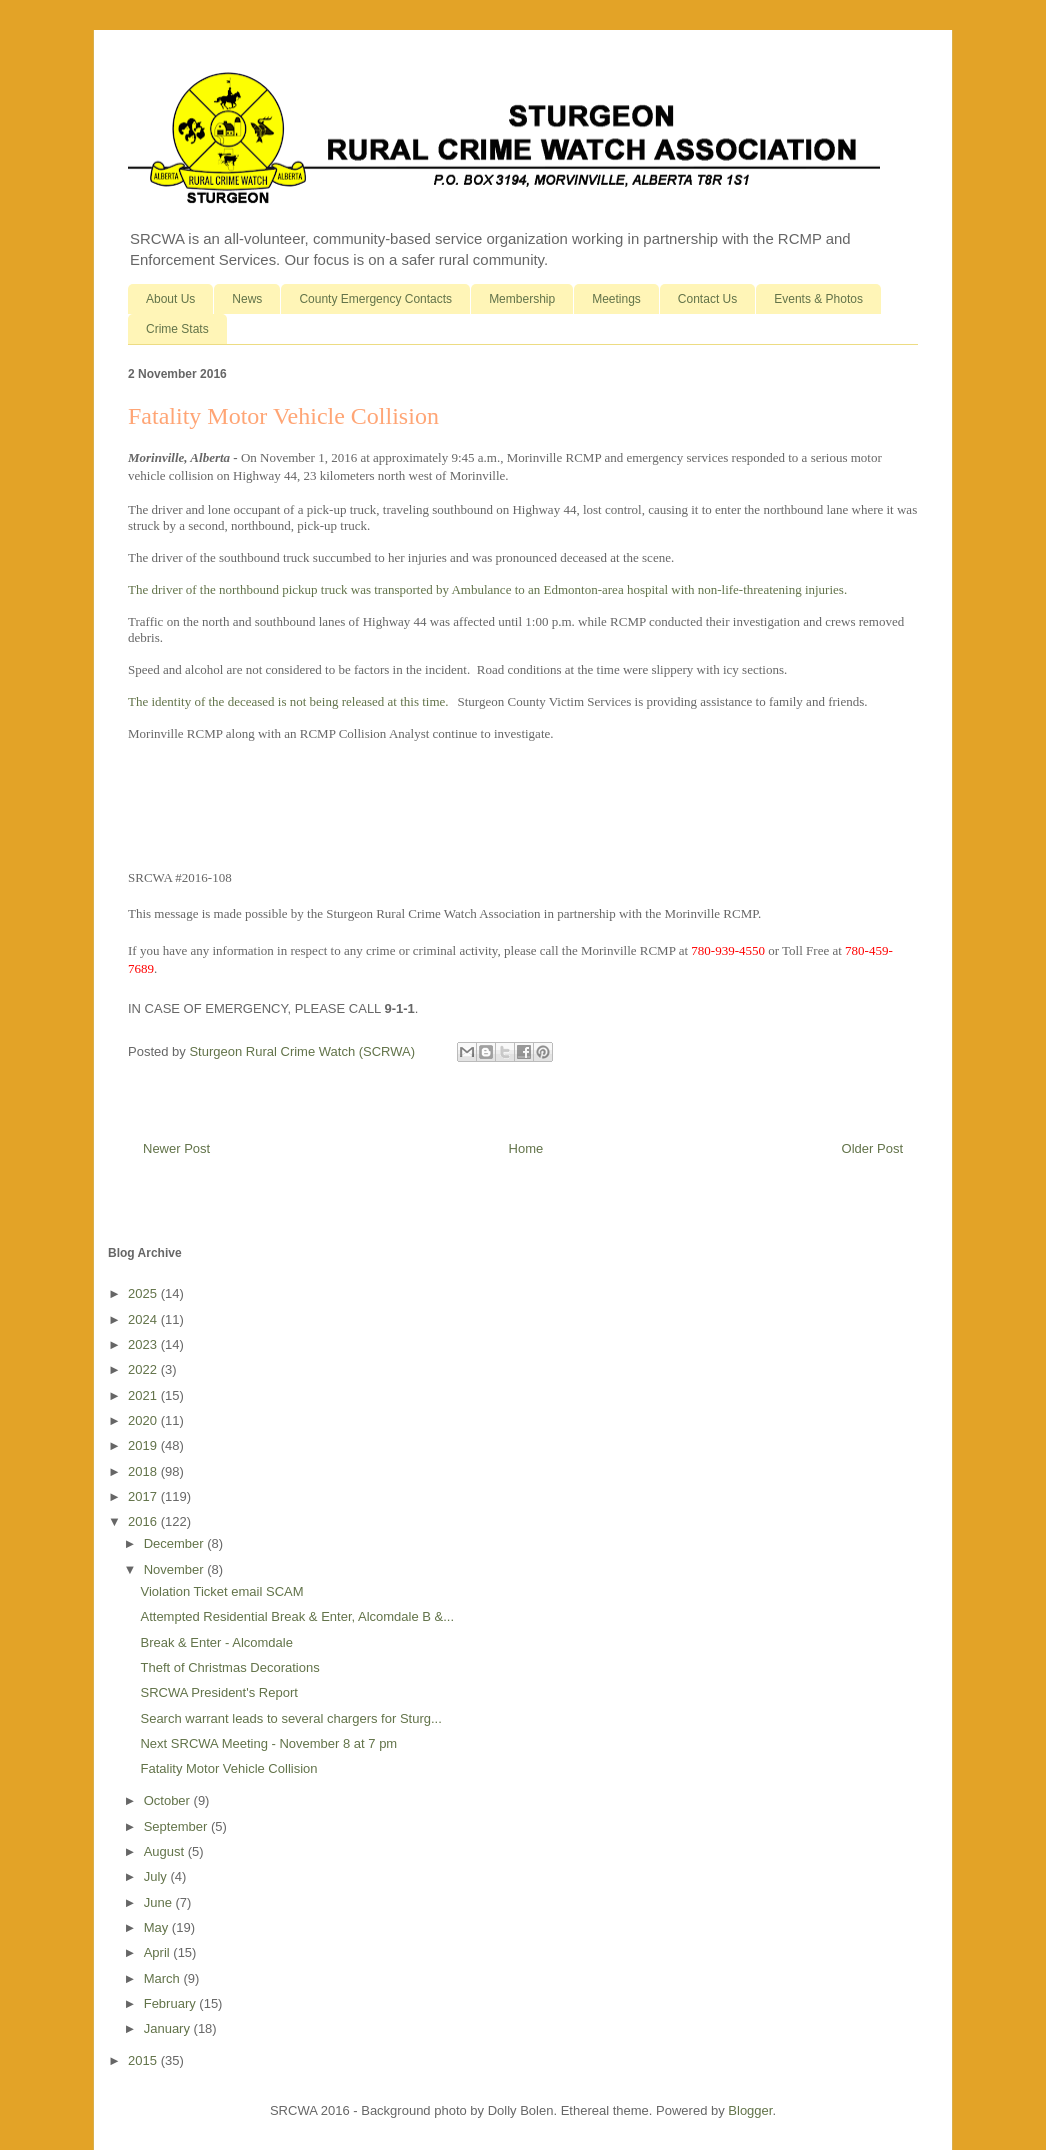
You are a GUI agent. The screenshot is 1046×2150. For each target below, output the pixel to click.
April (159, 1952)
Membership (522, 299)
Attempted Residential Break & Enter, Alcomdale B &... (297, 1616)
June (160, 1902)
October (169, 1800)
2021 (144, 1395)
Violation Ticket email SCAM (221, 1591)
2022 (144, 1369)
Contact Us (707, 299)
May (158, 1927)
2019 (144, 1445)
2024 (144, 1319)
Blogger (750, 2110)
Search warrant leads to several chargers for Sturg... (290, 1718)
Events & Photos (818, 299)
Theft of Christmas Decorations (229, 1667)
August (166, 1851)
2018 (144, 1471)
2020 (144, 1420)
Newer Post (176, 1148)
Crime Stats (177, 329)
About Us (170, 299)
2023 (144, 1344)
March (164, 1978)
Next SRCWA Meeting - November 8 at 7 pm (268, 1743)
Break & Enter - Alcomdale (216, 1642)
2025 (144, 1293)
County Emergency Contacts (375, 299)
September (177, 1826)
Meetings (616, 299)
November (176, 1569)
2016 (144, 1521)
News (247, 299)
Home (526, 1148)
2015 (144, 2060)
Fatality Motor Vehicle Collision (228, 1768)
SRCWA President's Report (218, 1692)
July (157, 1876)
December (176, 1543)
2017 (144, 1496)
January (169, 2028)
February (172, 2003)
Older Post (872, 1148)
